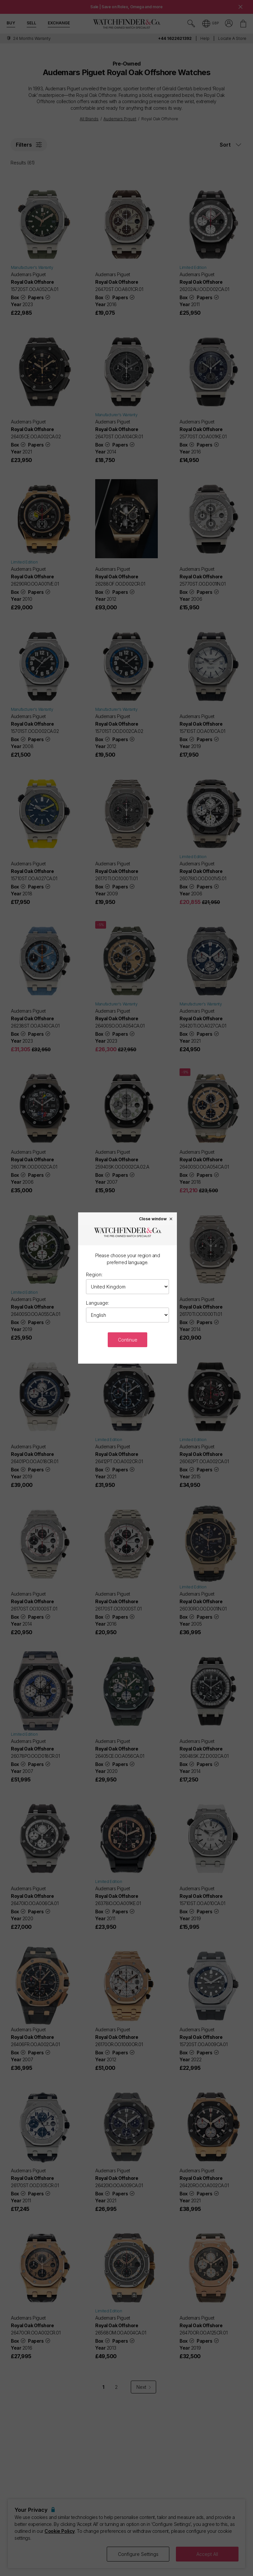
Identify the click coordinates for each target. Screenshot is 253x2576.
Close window (156, 1218)
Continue (127, 1340)
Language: (97, 1303)
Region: (94, 1274)
